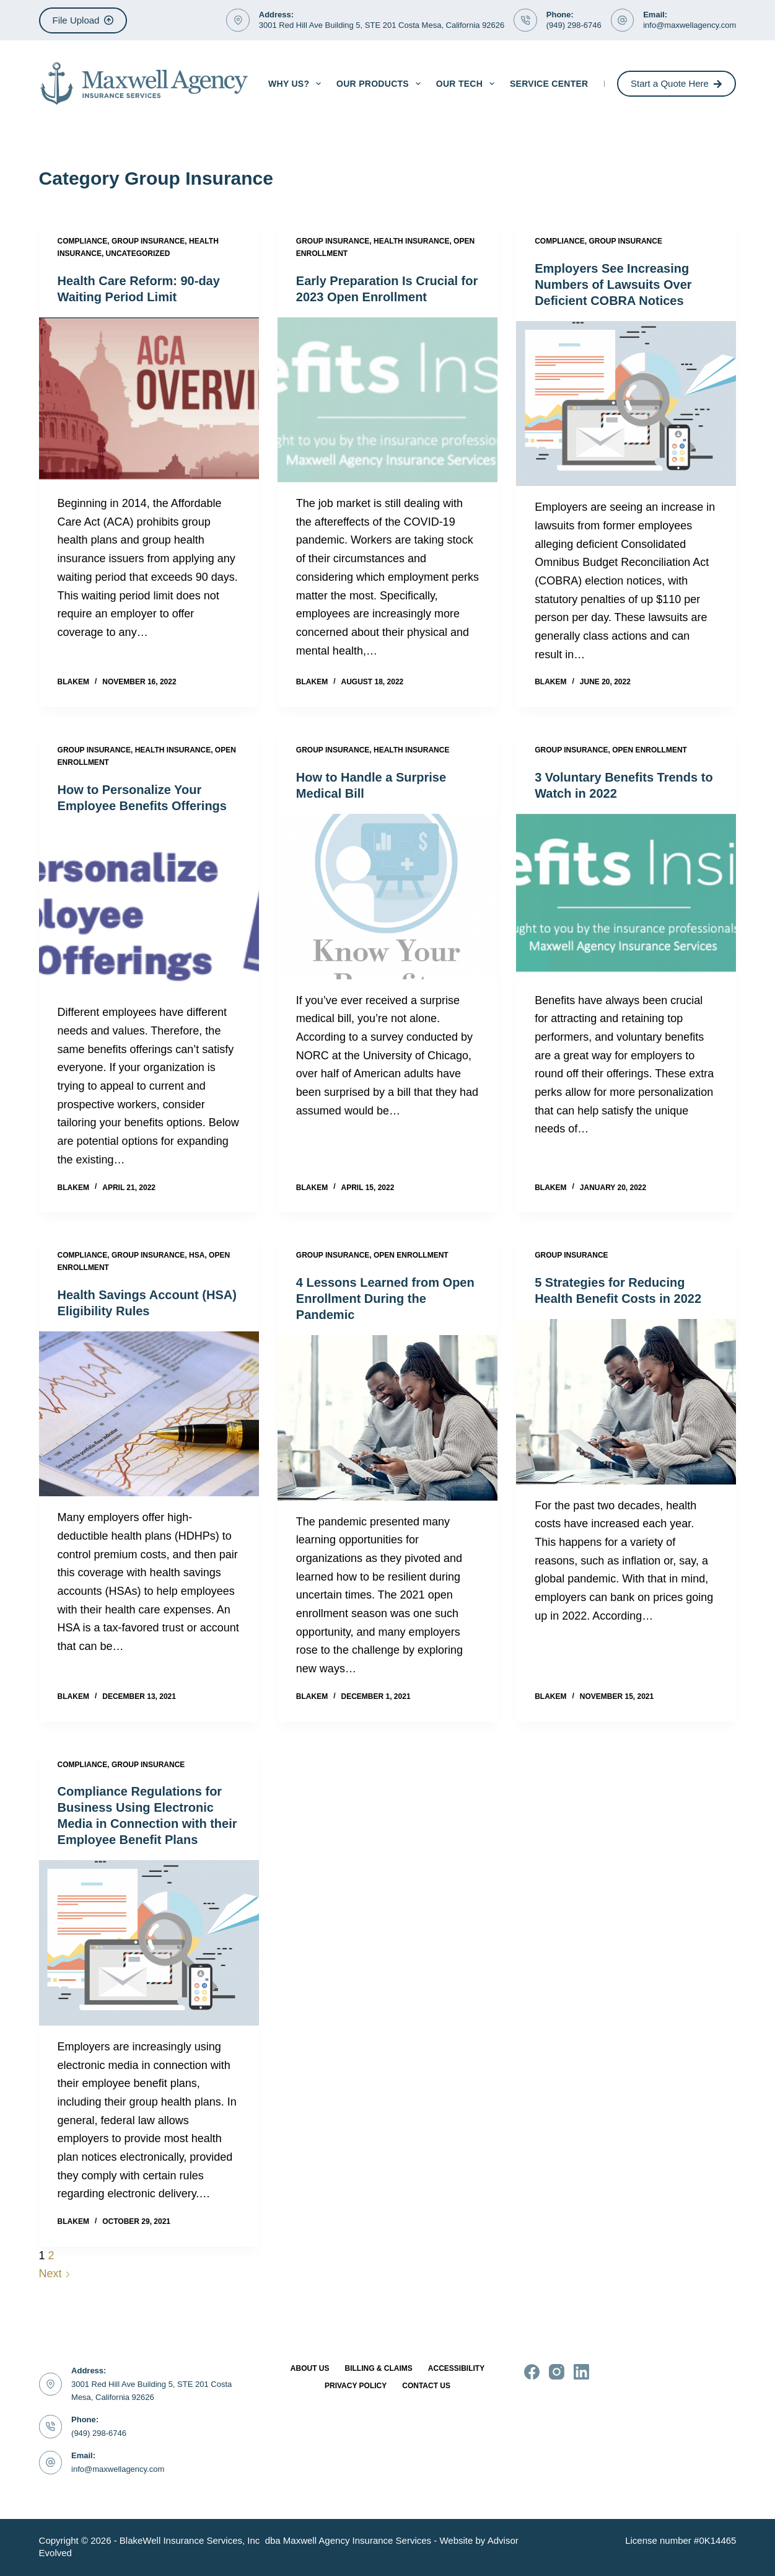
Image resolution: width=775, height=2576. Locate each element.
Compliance (83, 241)
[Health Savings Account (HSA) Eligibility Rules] (149, 1413)
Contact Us (426, 2385)
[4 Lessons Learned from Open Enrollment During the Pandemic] (387, 1417)
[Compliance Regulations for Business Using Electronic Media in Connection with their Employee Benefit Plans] (149, 1942)
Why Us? (297, 83)
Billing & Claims (378, 2368)
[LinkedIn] (581, 2372)
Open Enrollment (649, 750)
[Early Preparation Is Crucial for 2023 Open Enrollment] (387, 399)
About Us (310, 2368)
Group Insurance (148, 241)
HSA (196, 1255)
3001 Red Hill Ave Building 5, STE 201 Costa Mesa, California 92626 (382, 25)
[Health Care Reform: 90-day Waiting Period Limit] (149, 399)
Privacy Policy (356, 2385)
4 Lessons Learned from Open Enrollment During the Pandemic (385, 1298)
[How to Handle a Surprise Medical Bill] (387, 896)
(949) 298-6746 (574, 25)
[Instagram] (556, 2372)
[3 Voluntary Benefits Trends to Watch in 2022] (626, 896)
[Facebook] (532, 2372)
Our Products (381, 83)
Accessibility (456, 2368)
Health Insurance (411, 241)
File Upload (83, 20)
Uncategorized (138, 253)
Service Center (549, 84)
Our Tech (467, 83)
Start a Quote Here (676, 83)
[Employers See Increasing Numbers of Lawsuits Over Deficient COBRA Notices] (626, 403)
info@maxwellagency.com (689, 25)
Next (55, 2273)
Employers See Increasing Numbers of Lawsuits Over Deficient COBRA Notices (613, 284)
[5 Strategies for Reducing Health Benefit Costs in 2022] (626, 1401)
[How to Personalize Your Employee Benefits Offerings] (149, 908)
